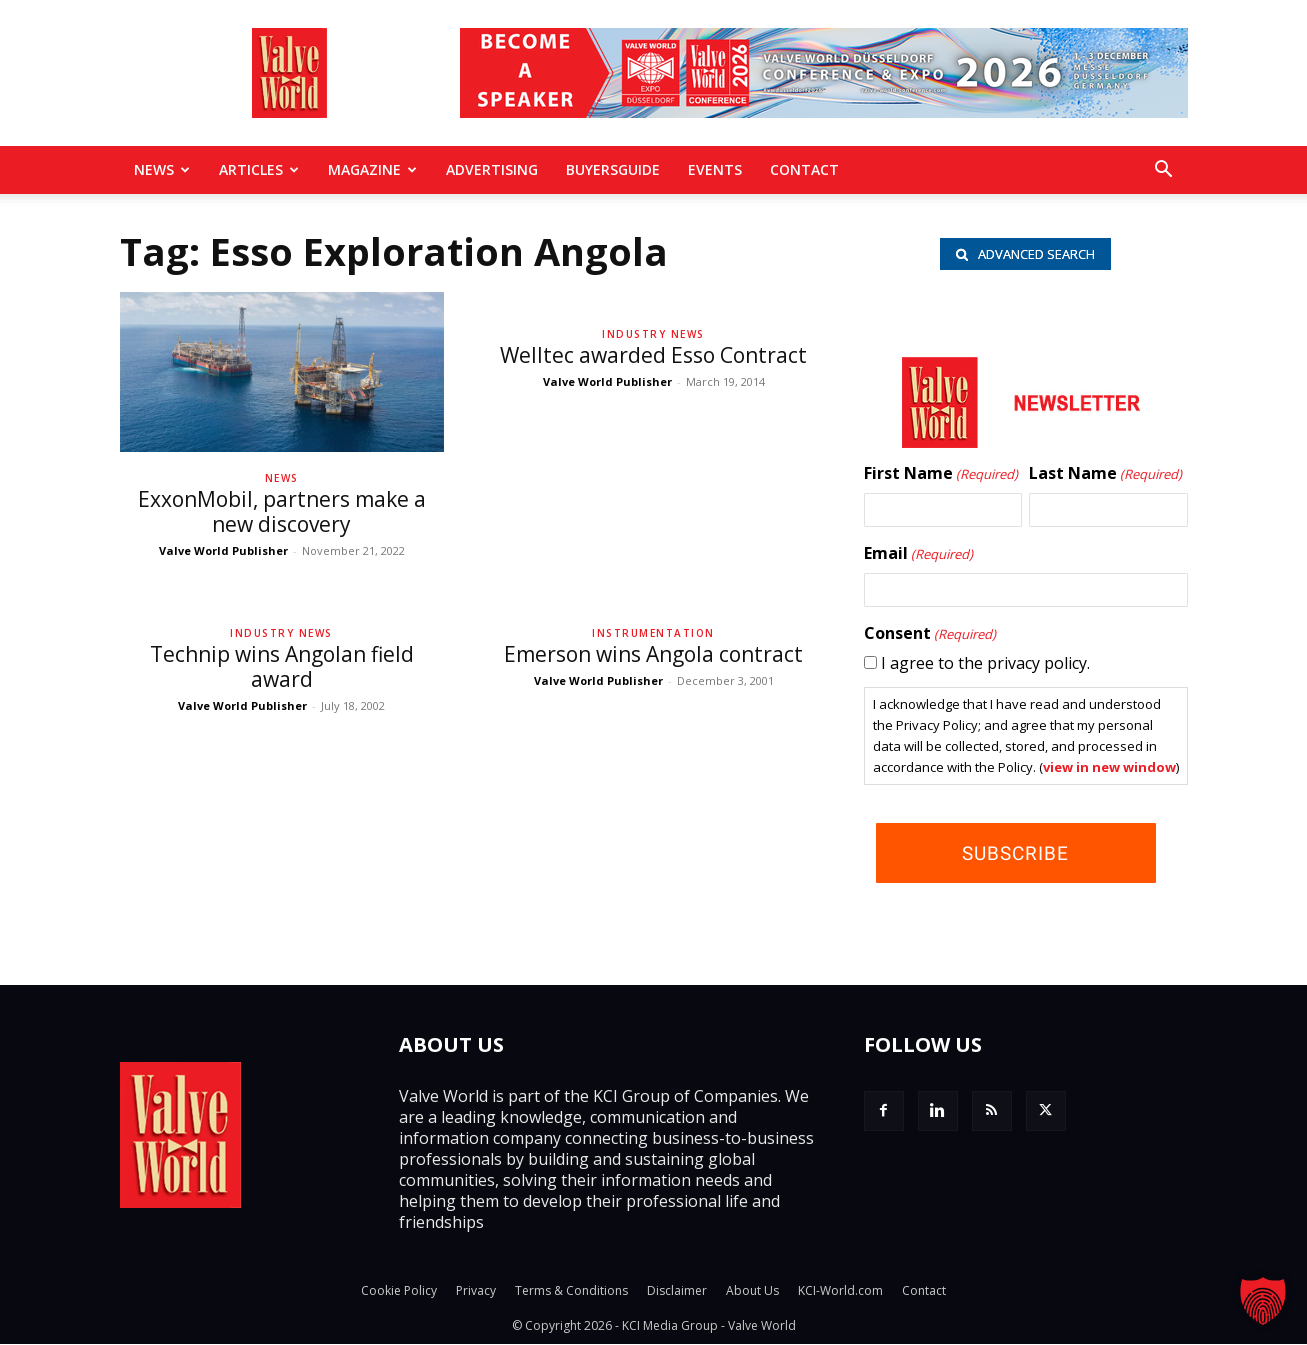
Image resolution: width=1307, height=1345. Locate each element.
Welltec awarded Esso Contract (653, 355)
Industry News (653, 334)
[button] (1164, 171)
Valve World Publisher (223, 550)
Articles (259, 169)
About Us (752, 1291)
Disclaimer (677, 1291)
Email (918, 554)
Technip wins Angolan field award (282, 666)
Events (715, 169)
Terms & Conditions (571, 1291)
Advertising (492, 169)
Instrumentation (653, 633)
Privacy (476, 1291)
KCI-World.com (840, 1291)
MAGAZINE (372, 169)
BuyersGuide (613, 169)
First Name (941, 474)
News (162, 169)
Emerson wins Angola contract (653, 654)
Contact (804, 169)
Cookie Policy (399, 1291)
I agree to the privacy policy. (985, 663)
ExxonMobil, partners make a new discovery (282, 511)
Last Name (1105, 474)
